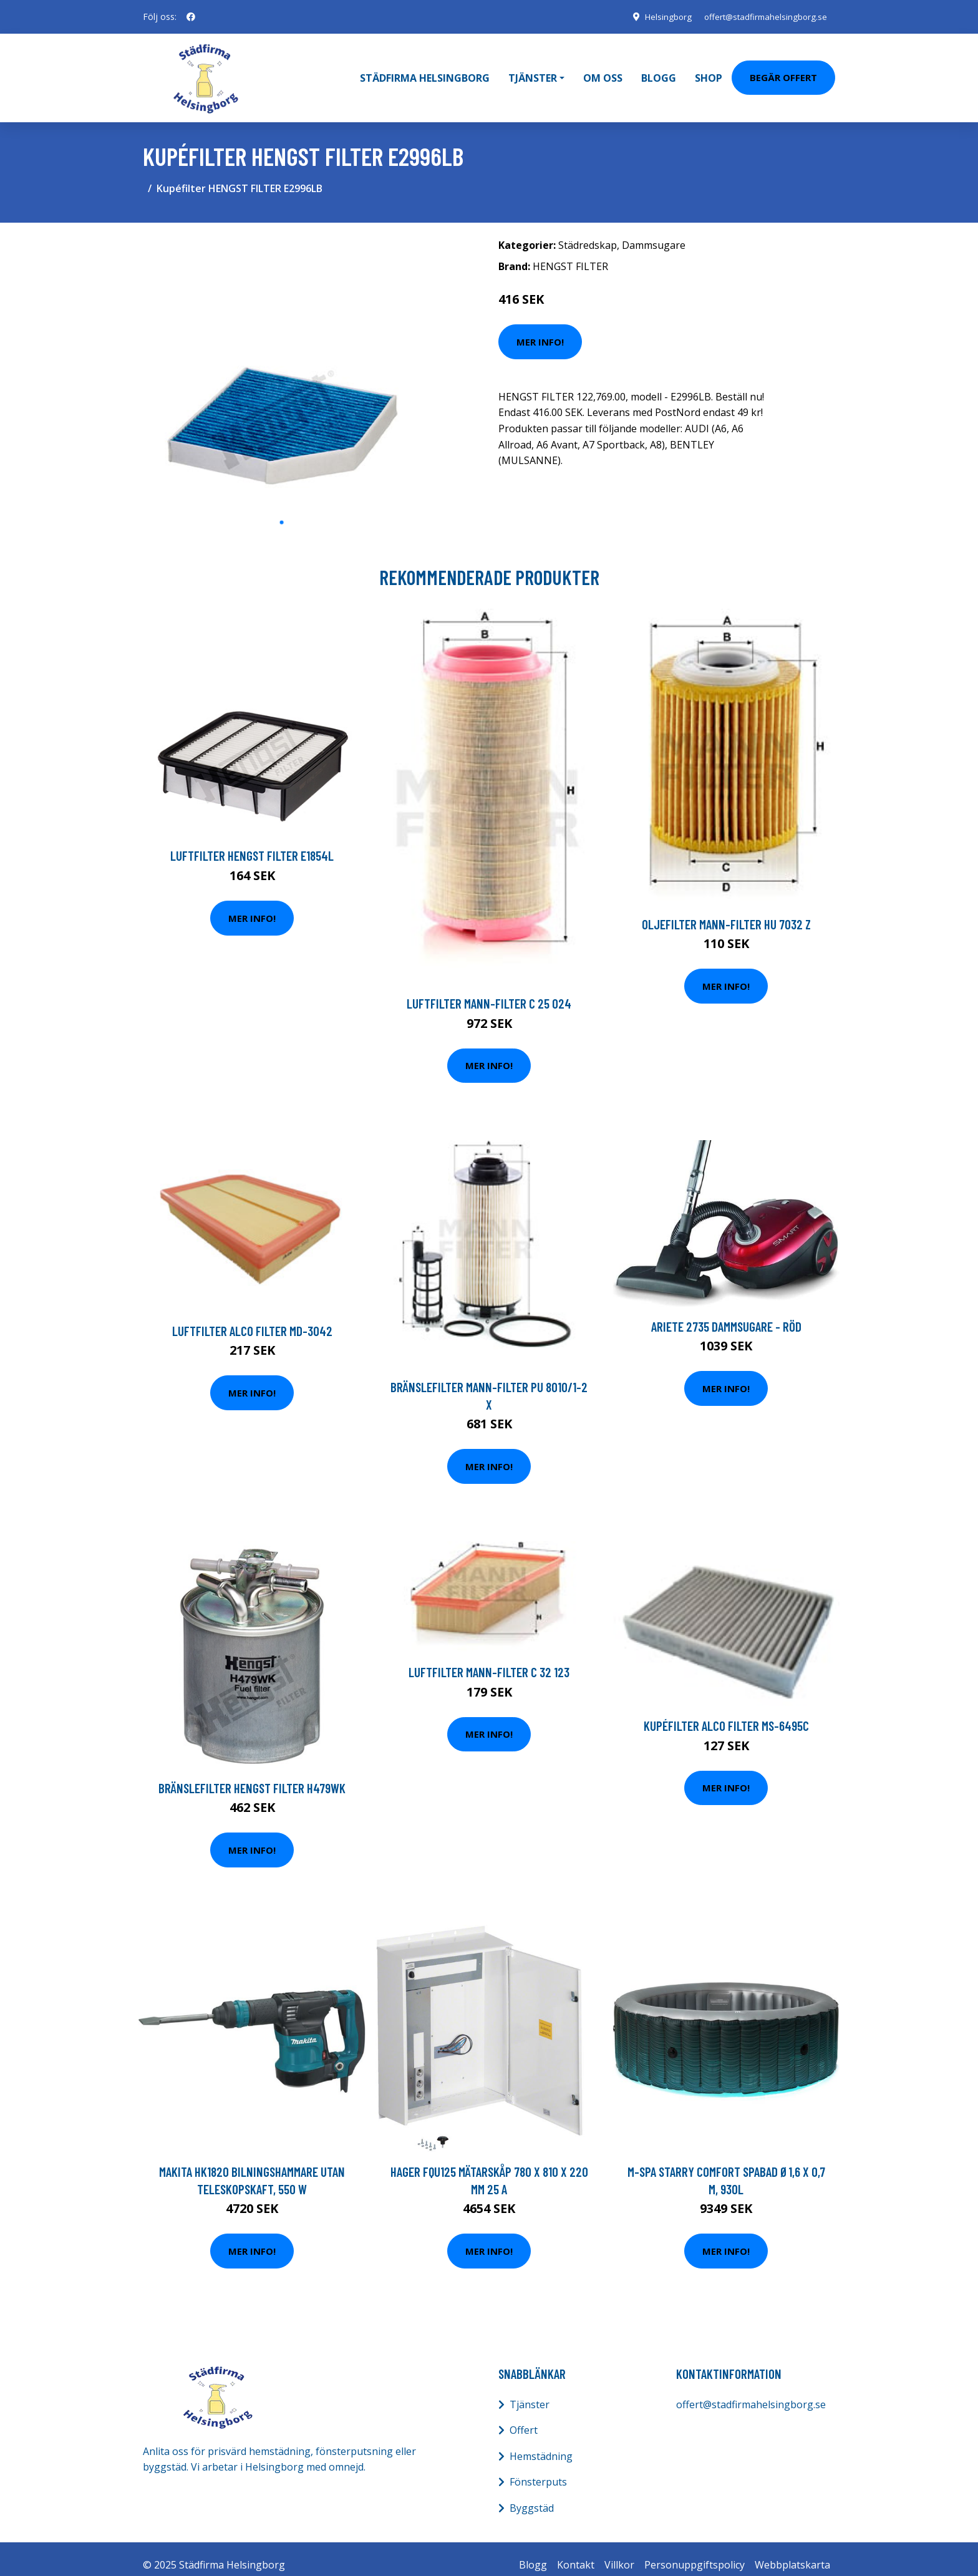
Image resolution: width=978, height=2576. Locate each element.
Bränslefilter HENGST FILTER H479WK (252, 1775)
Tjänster (530, 2392)
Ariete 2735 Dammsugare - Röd (726, 1314)
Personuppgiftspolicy (694, 2552)
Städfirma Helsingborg (425, 72)
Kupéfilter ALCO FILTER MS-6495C (726, 1713)
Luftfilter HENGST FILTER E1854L (252, 843)
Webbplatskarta (792, 2552)
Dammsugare (653, 233)
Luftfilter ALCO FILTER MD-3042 (252, 1318)
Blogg (658, 72)
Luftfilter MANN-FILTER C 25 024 (489, 991)
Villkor (619, 2552)
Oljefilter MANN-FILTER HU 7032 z (726, 911)
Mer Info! (540, 329)
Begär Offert (783, 71)
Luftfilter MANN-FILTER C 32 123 (489, 1660)
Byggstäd (532, 2495)
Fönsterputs (538, 2470)
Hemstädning (541, 2444)
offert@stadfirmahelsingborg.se (761, 16)
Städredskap (587, 233)
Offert (524, 2418)
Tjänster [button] (532, 72)
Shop (708, 72)
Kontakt (575, 2552)
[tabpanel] (281, 359)
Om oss (602, 72)
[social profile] (191, 17)
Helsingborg (659, 16)
